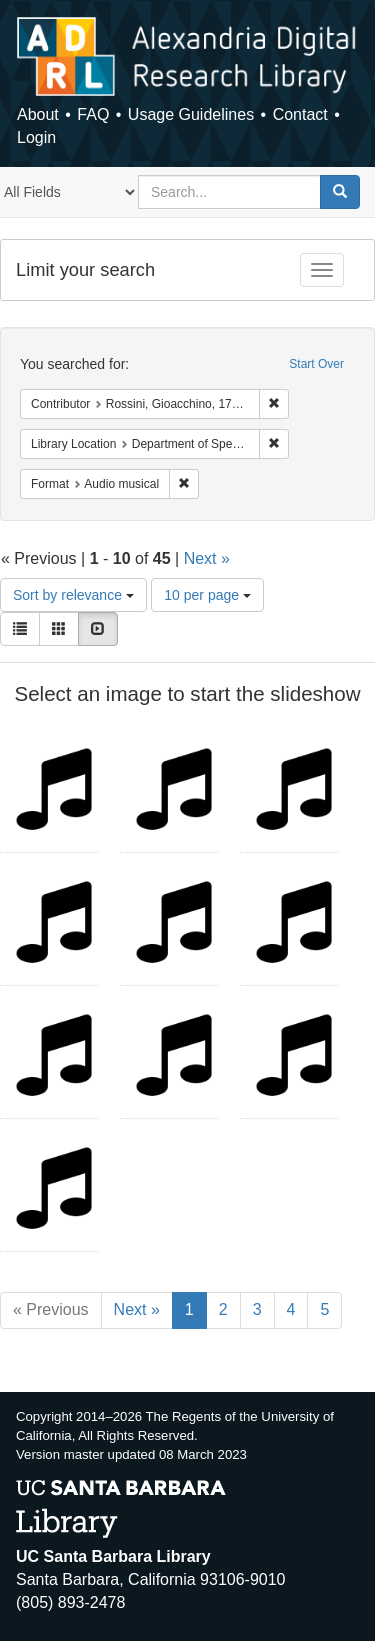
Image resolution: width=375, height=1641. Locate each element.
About (38, 114)
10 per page (207, 595)
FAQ (93, 114)
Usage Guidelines (191, 114)
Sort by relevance (73, 595)
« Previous (51, 1309)
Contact (300, 114)
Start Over (316, 364)
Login (36, 137)
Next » (207, 558)
